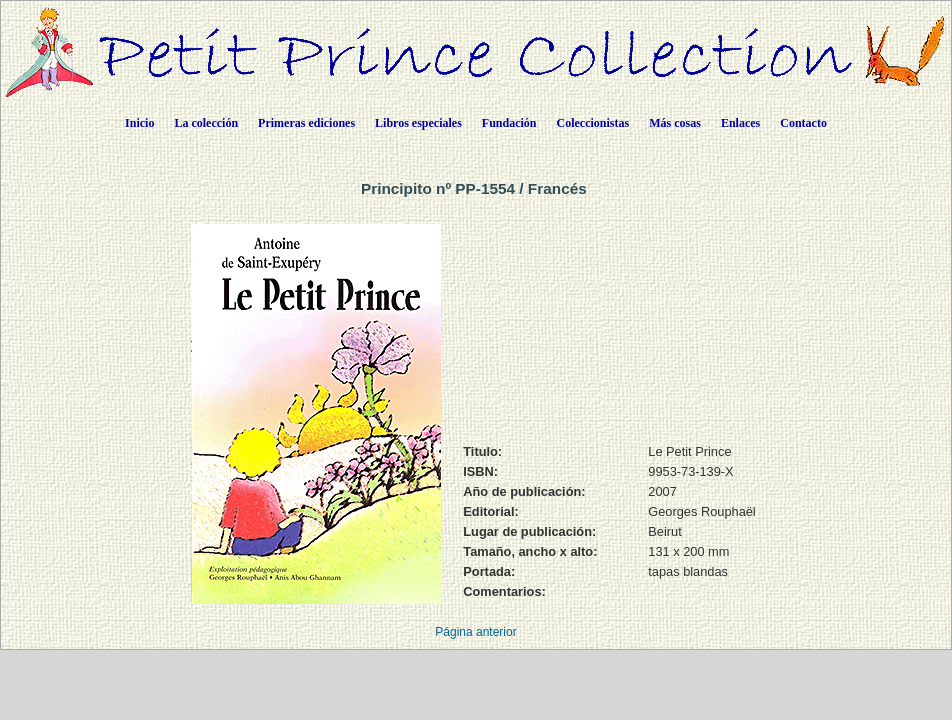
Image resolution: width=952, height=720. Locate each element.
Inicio (139, 123)
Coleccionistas (593, 123)
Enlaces (740, 123)
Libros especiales (418, 123)
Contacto (803, 123)
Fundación (509, 123)
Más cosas (675, 123)
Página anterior (475, 632)
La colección (206, 123)
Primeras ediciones (306, 123)
